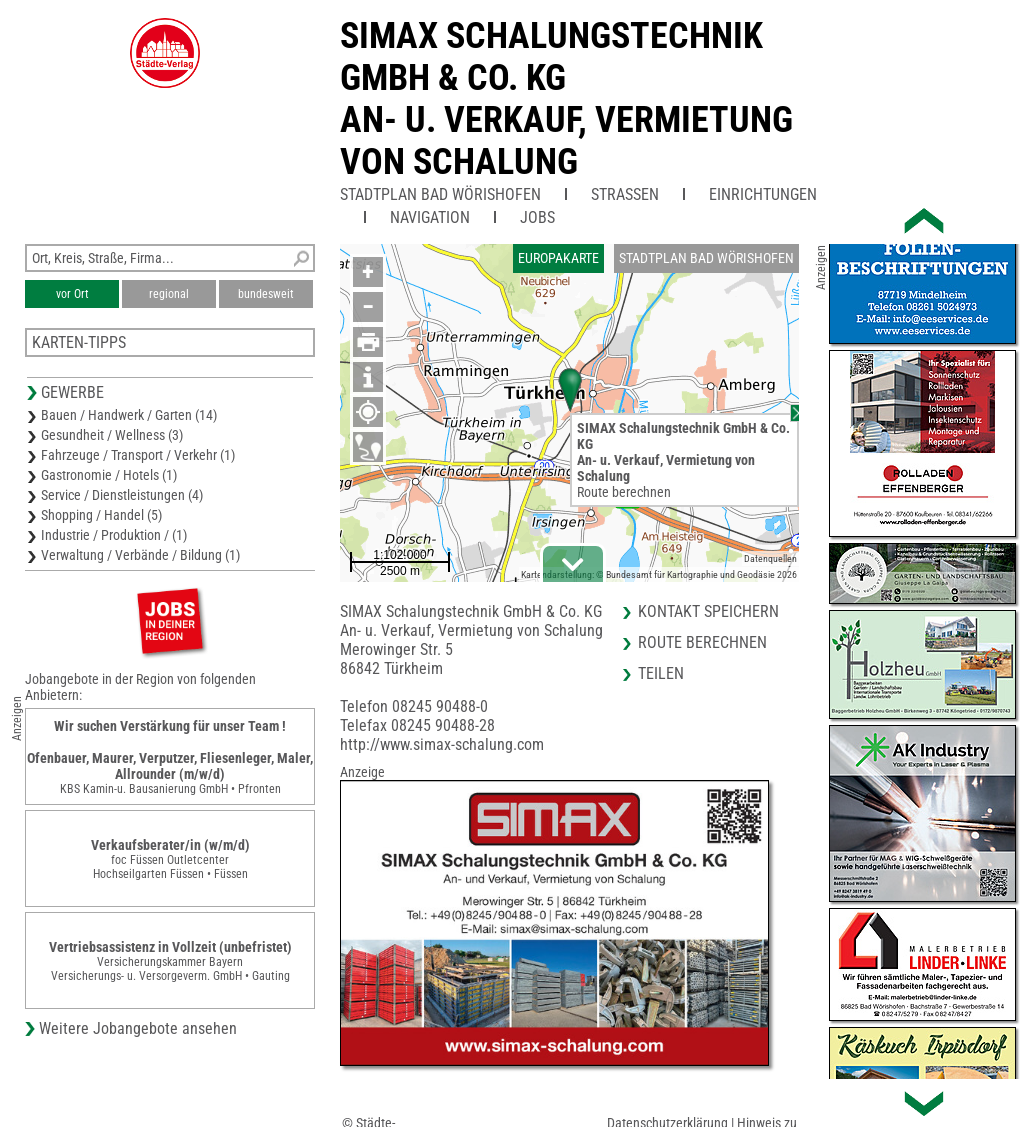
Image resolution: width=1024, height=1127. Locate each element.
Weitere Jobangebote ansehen (138, 1028)
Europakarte (558, 258)
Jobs (537, 217)
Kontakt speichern (708, 611)
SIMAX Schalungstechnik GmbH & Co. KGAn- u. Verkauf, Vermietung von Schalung (566, 99)
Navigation (430, 217)
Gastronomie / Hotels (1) (109, 475)
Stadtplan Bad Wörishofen (440, 194)
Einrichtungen (763, 194)
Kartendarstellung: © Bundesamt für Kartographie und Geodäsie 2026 (659, 574)
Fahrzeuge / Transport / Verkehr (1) (138, 455)
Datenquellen (770, 558)
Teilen (661, 673)
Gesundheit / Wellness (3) (112, 435)
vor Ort (72, 294)
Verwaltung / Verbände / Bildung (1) (140, 555)
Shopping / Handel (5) (101, 515)
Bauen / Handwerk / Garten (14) (129, 415)
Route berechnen (624, 492)
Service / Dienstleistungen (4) (122, 495)
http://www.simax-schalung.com (442, 744)
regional (169, 294)
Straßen (625, 194)
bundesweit (266, 294)
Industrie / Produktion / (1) (114, 535)
